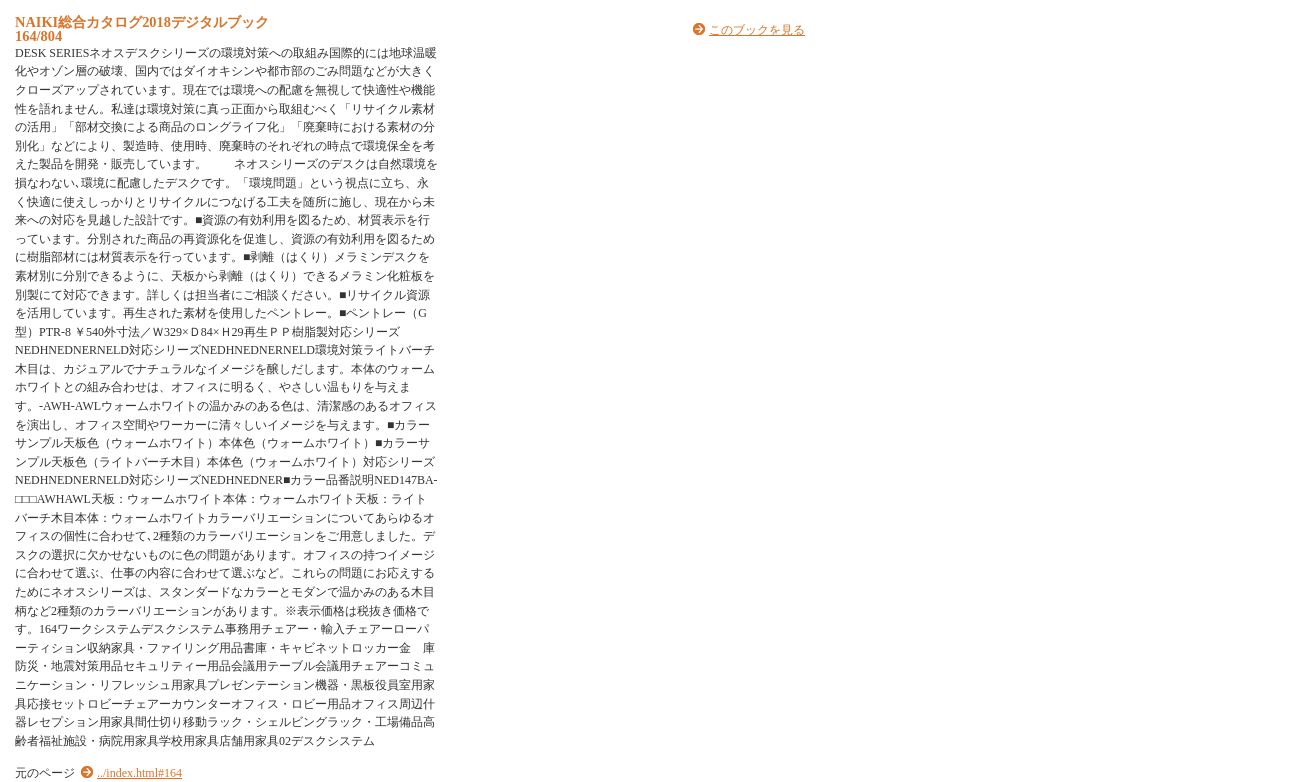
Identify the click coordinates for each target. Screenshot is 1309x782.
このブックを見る (757, 30)
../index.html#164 (139, 773)
